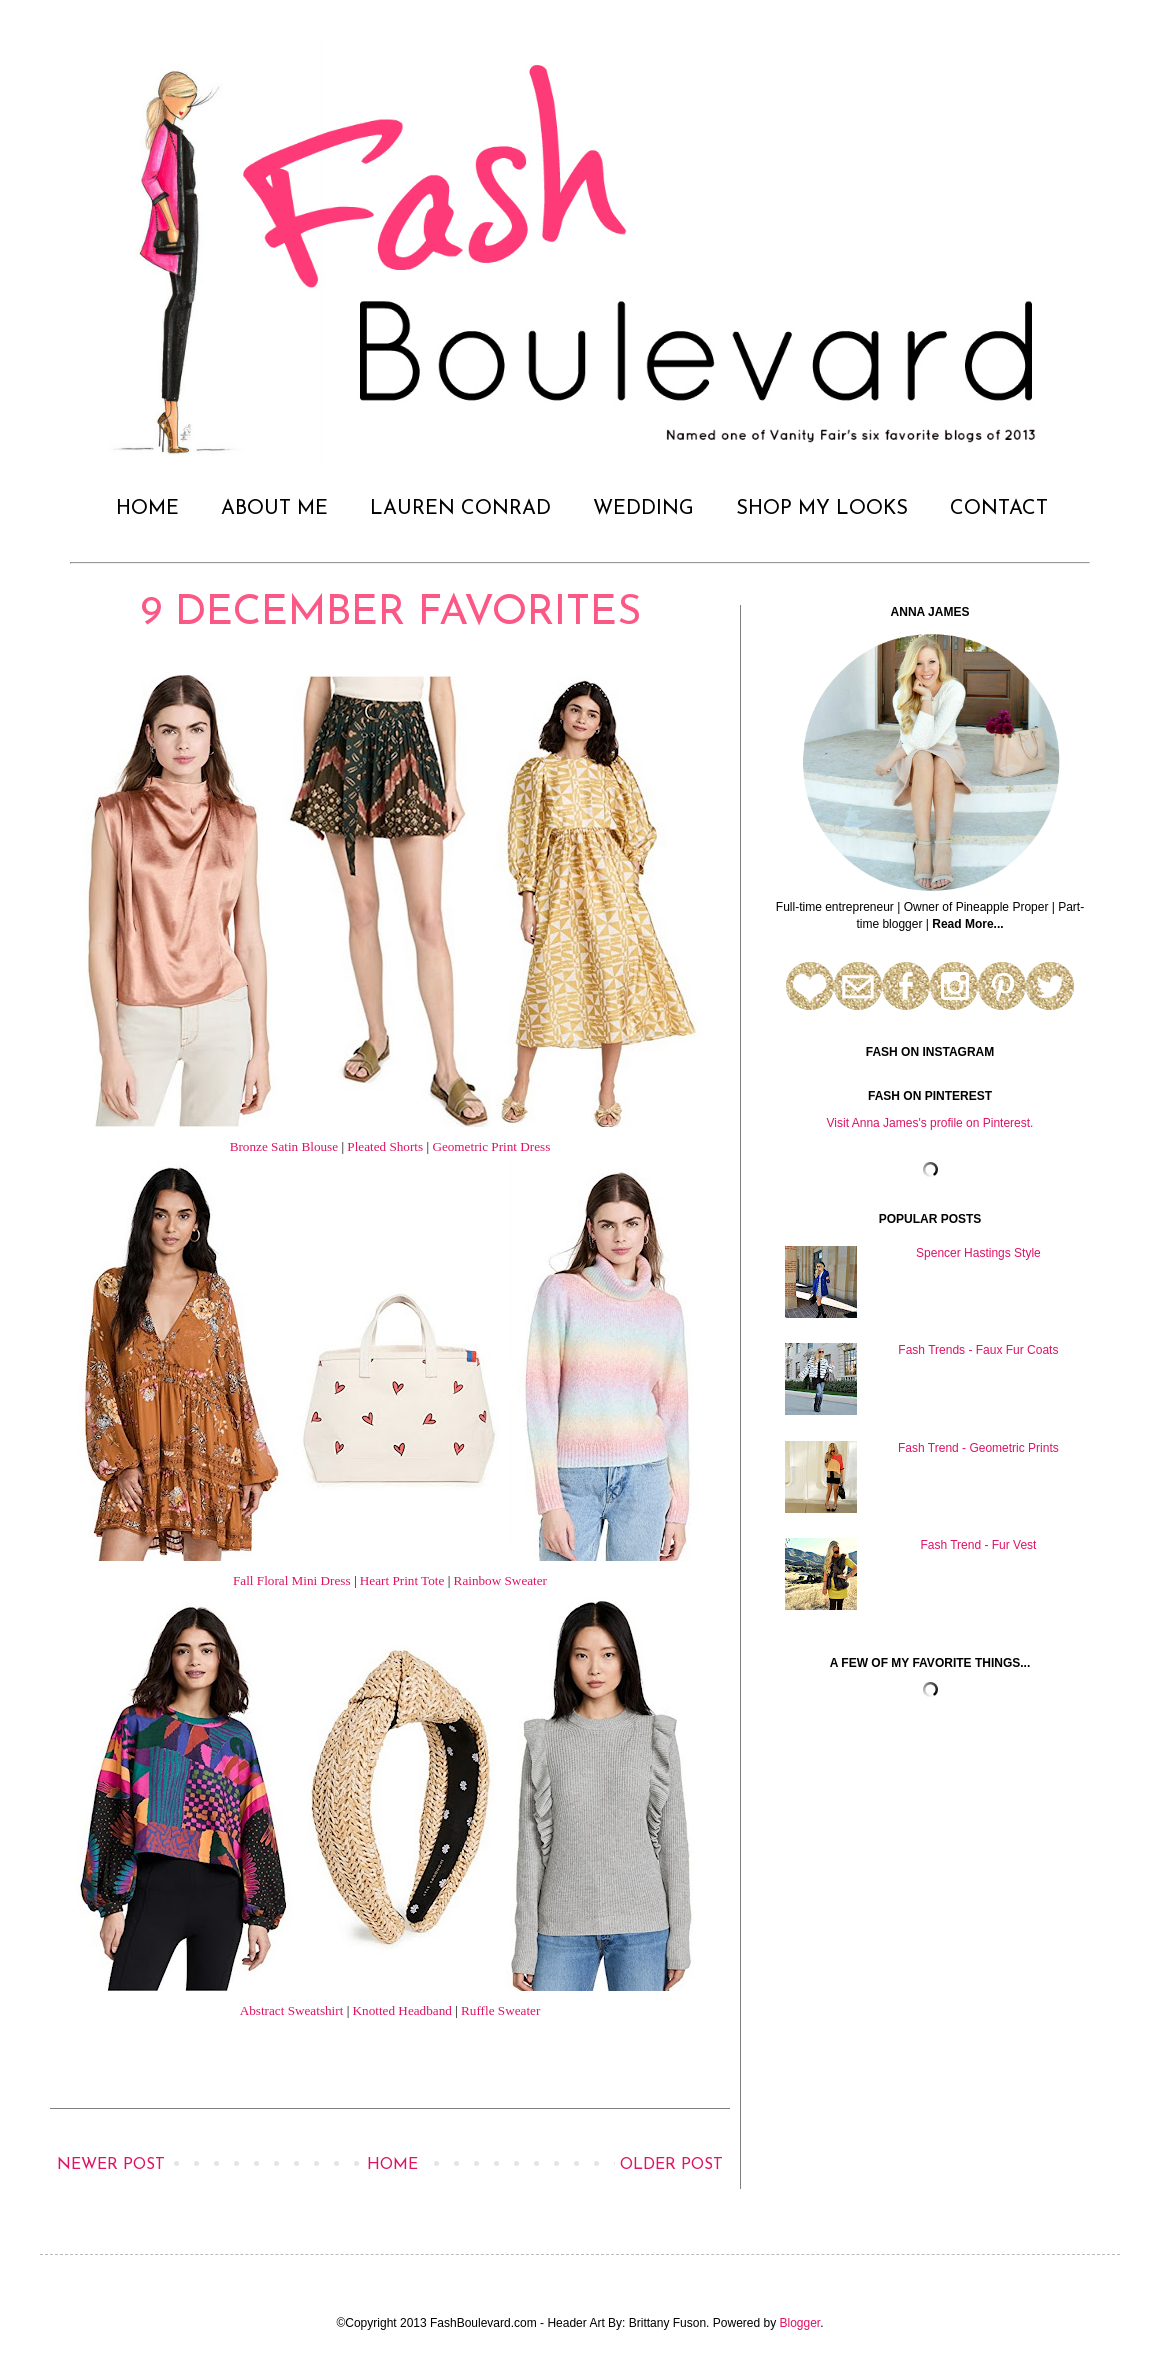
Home (392, 2165)
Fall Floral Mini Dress (292, 1580)
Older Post (671, 2165)
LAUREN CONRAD (460, 509)
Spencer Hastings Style (978, 1253)
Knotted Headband (402, 2010)
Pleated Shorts (385, 1146)
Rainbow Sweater (500, 1580)
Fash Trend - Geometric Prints (978, 1448)
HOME (147, 509)
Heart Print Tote (402, 1580)
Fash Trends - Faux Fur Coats (978, 1350)
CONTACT (999, 509)
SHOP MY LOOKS (822, 509)
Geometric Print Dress (491, 1146)
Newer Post (111, 2165)
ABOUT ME (274, 509)
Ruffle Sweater (500, 2010)
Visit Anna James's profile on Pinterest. (930, 1123)
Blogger (800, 2323)
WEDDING (643, 509)
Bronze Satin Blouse (284, 1146)
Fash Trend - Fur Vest (978, 1545)
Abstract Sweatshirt (292, 2010)
